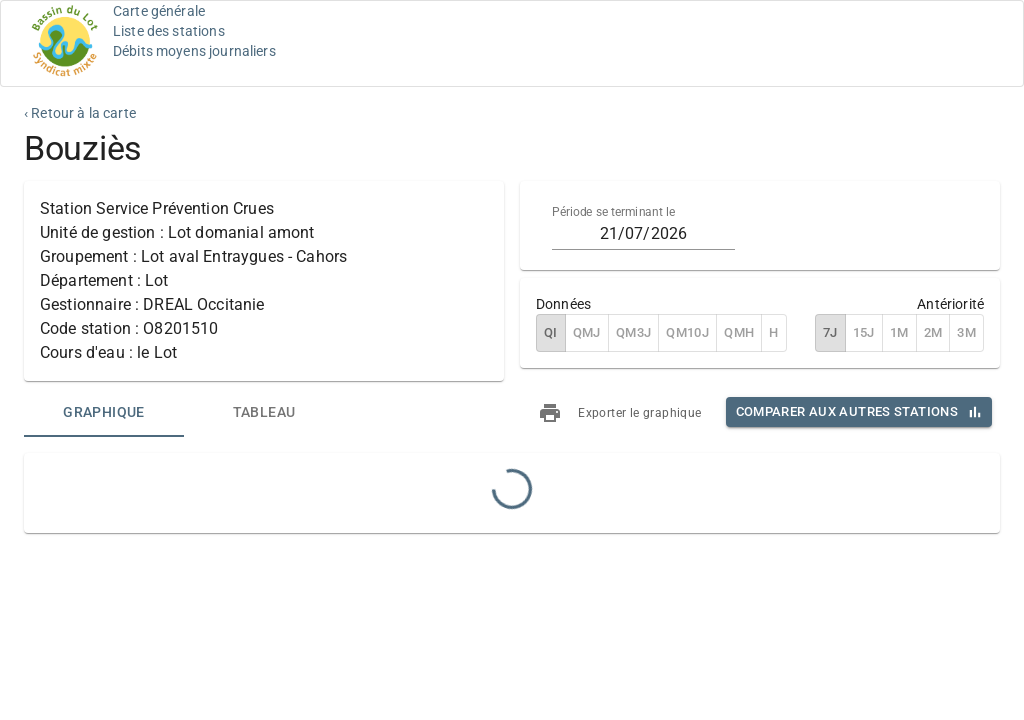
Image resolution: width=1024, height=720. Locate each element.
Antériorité (950, 304)
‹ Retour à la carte (80, 113)
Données (563, 304)
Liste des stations (169, 31)
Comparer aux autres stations (847, 411)
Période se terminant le (613, 212)
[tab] (104, 413)
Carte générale (159, 11)
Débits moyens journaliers (194, 51)
